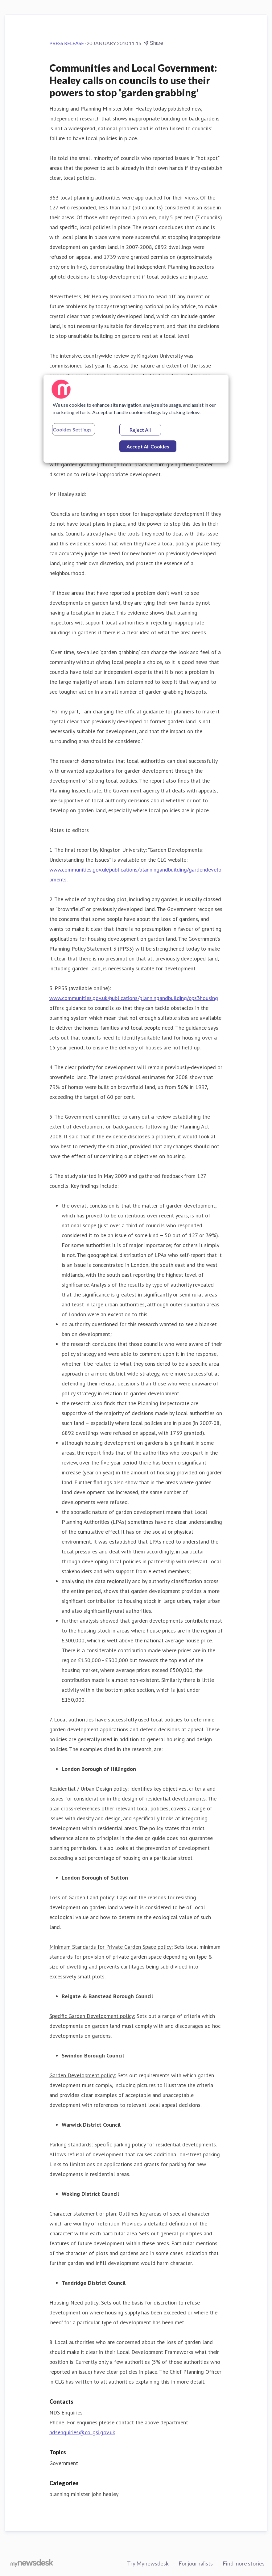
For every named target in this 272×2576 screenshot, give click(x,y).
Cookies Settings (72, 429)
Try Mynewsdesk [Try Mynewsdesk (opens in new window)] (148, 2563)
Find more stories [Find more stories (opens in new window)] (244, 2563)
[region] (136, 419)
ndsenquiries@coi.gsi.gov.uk (82, 2432)
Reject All (140, 430)
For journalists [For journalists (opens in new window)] (196, 2563)
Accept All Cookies (147, 446)
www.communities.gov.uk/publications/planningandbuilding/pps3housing (133, 998)
